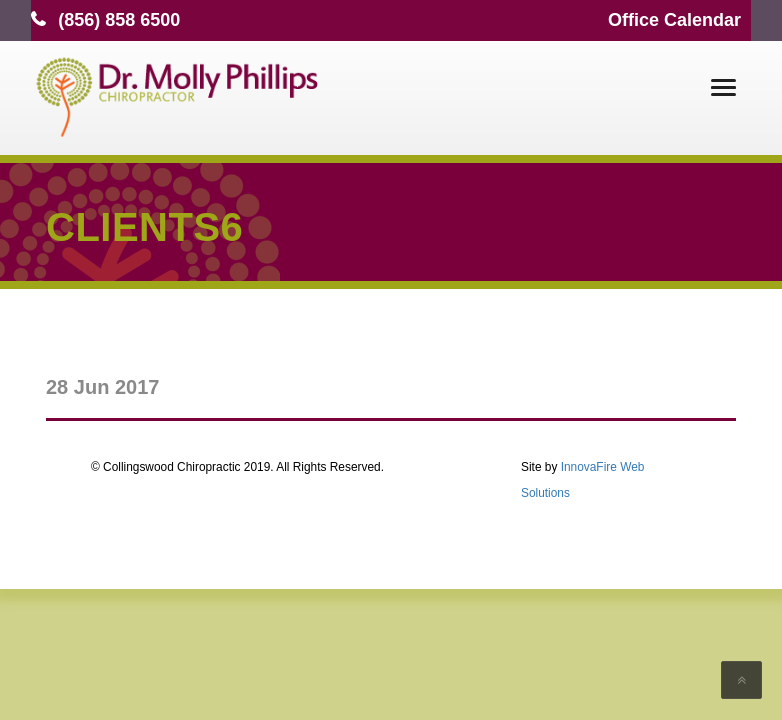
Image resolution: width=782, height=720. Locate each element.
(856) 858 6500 (119, 20)
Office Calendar (674, 20)
